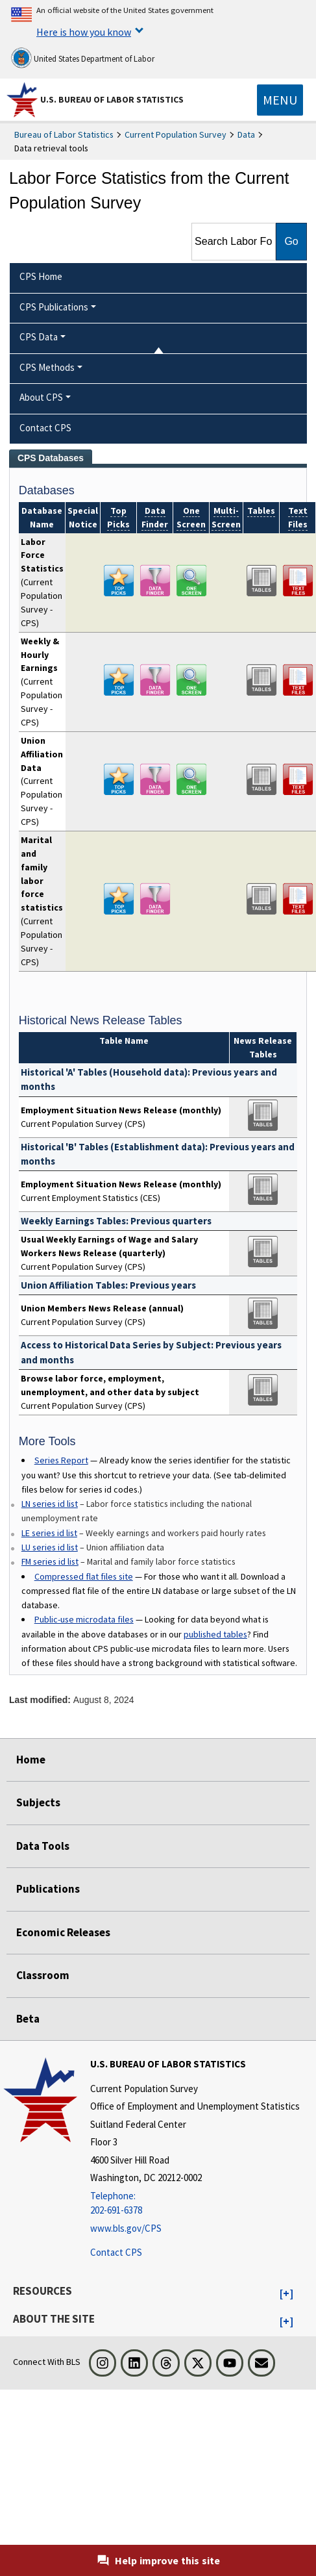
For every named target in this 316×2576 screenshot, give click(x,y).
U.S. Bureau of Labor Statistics (112, 99)
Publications (48, 1889)
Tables (261, 510)
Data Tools (42, 1846)
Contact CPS (116, 2252)
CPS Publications (53, 307)
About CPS (41, 397)
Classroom (42, 1975)
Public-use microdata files (84, 1619)
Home (30, 1759)
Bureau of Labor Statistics (64, 134)
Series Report (61, 1460)
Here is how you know (83, 31)
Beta (28, 2019)
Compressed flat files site (83, 1576)
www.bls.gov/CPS (126, 2228)
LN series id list (49, 1503)
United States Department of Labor (82, 57)
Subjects (38, 1802)
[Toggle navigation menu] (280, 100)
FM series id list (50, 1561)
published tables (215, 1634)
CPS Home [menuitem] (40, 276)
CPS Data (38, 337)
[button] (286, 2294)
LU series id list (49, 1547)
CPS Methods (47, 367)
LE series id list (49, 1533)
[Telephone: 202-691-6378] (195, 2203)
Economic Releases (63, 1932)
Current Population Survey (175, 134)
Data (246, 134)
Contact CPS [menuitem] (45, 428)
